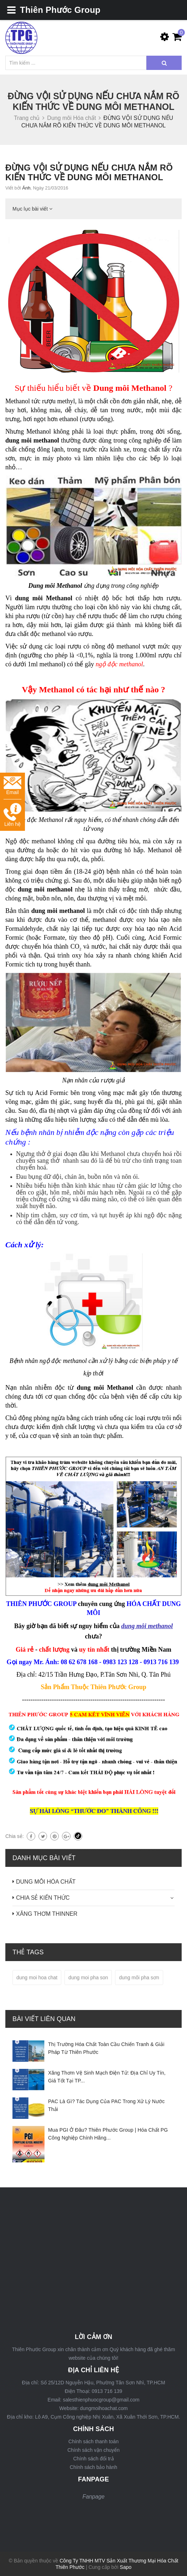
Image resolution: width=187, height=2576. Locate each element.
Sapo (125, 2567)
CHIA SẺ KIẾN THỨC (43, 1898)
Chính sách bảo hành (93, 2467)
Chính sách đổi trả (93, 2458)
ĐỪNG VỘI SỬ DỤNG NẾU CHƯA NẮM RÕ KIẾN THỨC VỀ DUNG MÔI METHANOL (89, 172)
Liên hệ (12, 815)
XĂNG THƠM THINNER (46, 1914)
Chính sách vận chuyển (93, 2450)
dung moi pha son (88, 1977)
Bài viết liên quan (44, 2018)
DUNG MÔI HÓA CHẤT (46, 1882)
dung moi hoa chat (36, 1977)
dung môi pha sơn (139, 1977)
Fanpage (93, 2497)
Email (12, 785)
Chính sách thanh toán (93, 2441)
